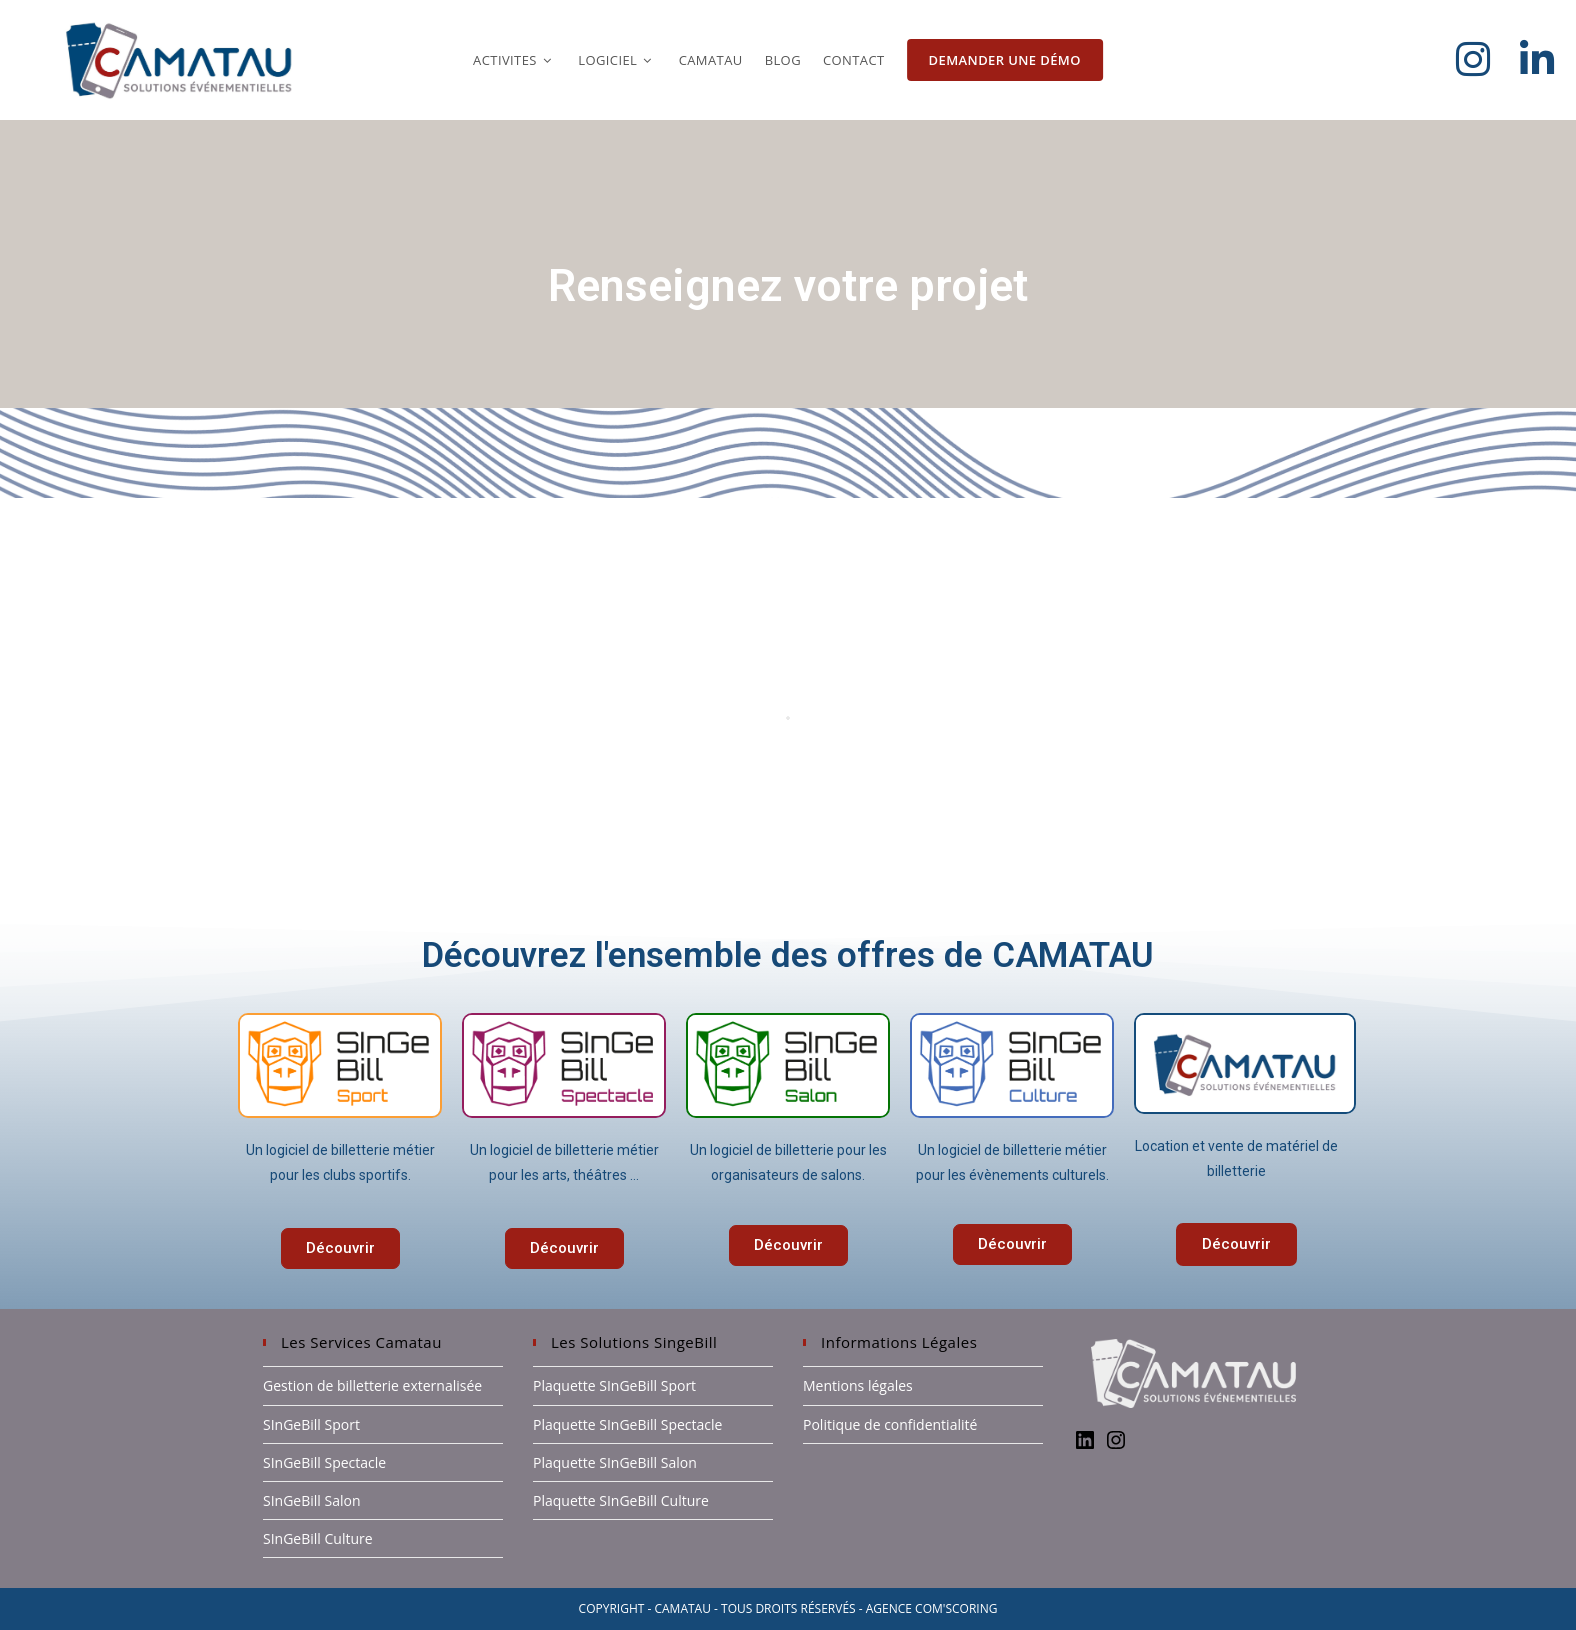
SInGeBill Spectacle (324, 1462)
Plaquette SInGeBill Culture (621, 1500)
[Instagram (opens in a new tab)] (1488, 59)
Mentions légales (858, 1385)
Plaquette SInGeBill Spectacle (627, 1424)
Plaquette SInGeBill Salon (615, 1462)
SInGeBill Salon (312, 1500)
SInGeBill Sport (311, 1424)
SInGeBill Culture (318, 1538)
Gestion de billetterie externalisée (372, 1385)
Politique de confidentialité (890, 1424)
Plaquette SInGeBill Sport (614, 1385)
